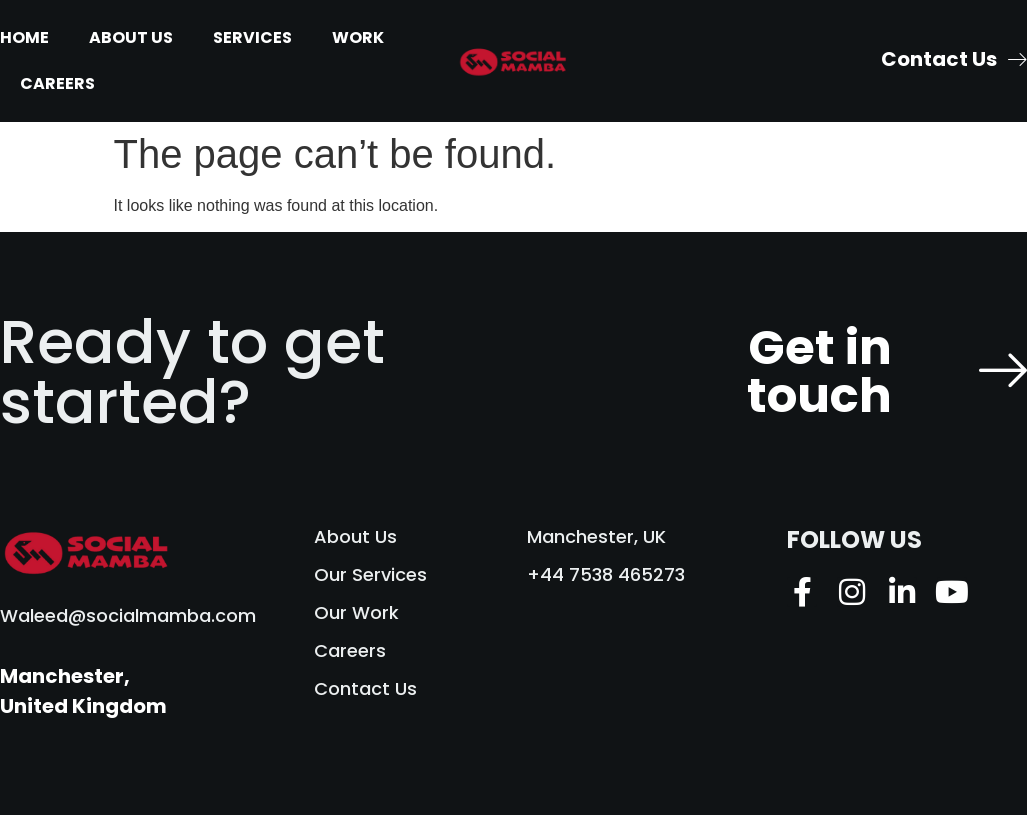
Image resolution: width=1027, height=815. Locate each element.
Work (358, 37)
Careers (57, 83)
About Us (131, 37)
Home (24, 37)
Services (252, 37)
